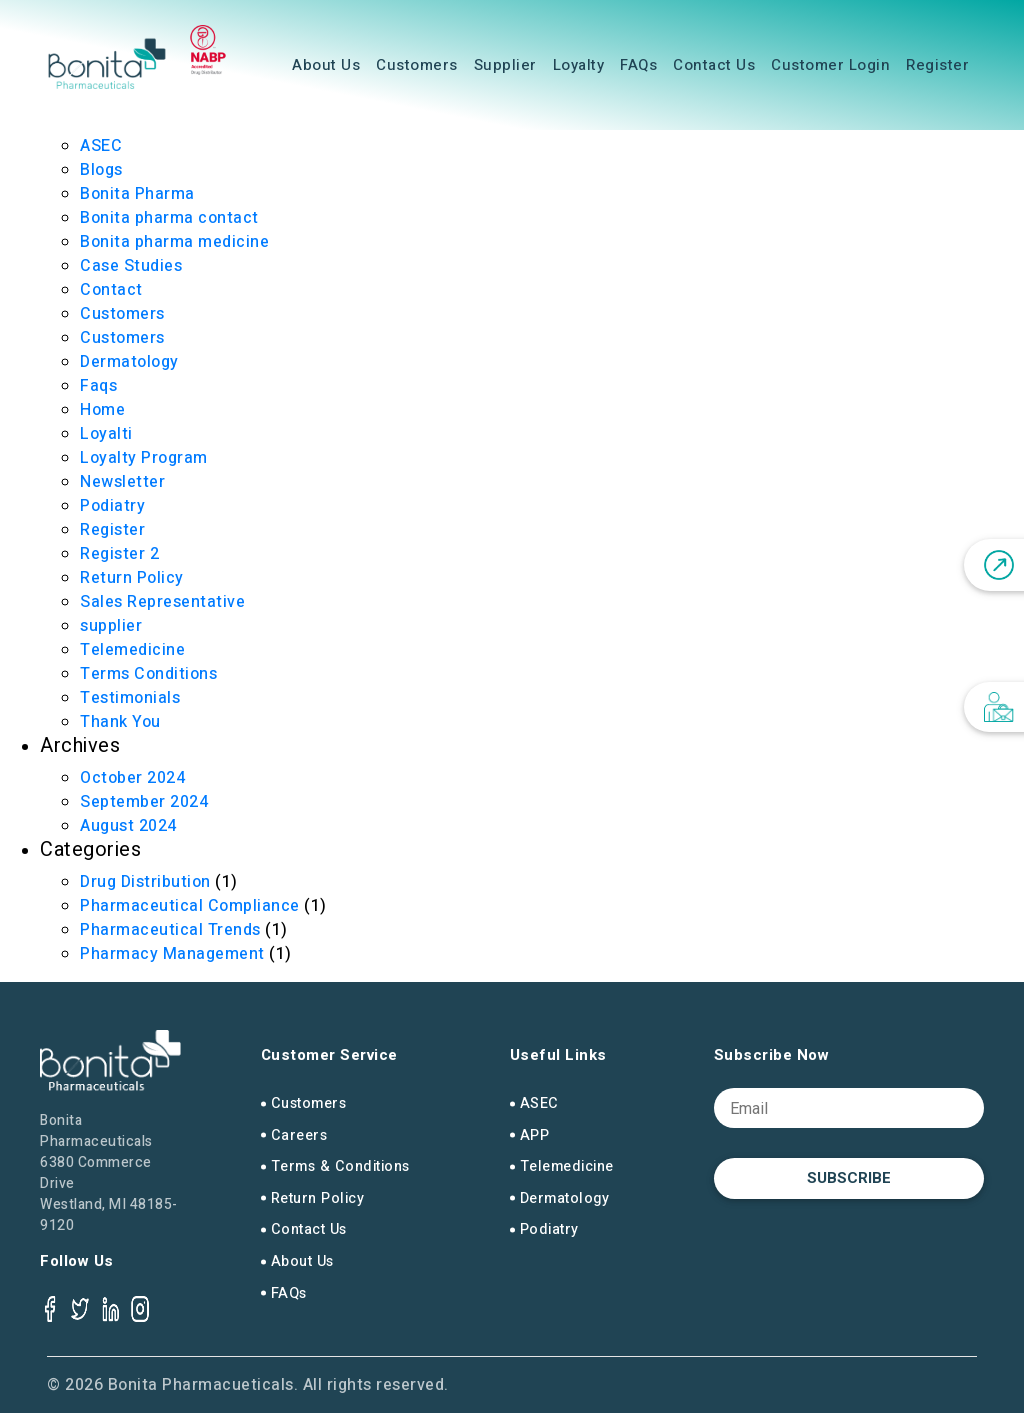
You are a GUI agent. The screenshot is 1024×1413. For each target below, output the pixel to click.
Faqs (98, 386)
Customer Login (830, 65)
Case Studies (131, 266)
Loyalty (579, 65)
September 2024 (144, 802)
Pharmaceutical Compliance (190, 906)
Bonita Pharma (137, 194)
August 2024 (128, 826)
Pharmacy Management (172, 954)
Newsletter (122, 482)
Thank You (120, 722)
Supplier (505, 65)
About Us (326, 65)
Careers (299, 1135)
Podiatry (112, 506)
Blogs (101, 170)
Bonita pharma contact (169, 218)
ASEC (101, 146)
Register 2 (119, 554)
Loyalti (106, 434)
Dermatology (129, 362)
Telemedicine (132, 650)
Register (937, 65)
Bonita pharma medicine (174, 242)
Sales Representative (162, 602)
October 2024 (132, 778)
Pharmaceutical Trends (170, 930)
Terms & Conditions (340, 1166)
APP (535, 1135)
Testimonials (130, 698)
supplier (111, 626)
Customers (417, 65)
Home (102, 410)
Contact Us (714, 65)
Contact (111, 290)
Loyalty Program (144, 458)
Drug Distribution (145, 882)
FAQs (638, 65)
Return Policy (132, 578)
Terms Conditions (148, 674)
